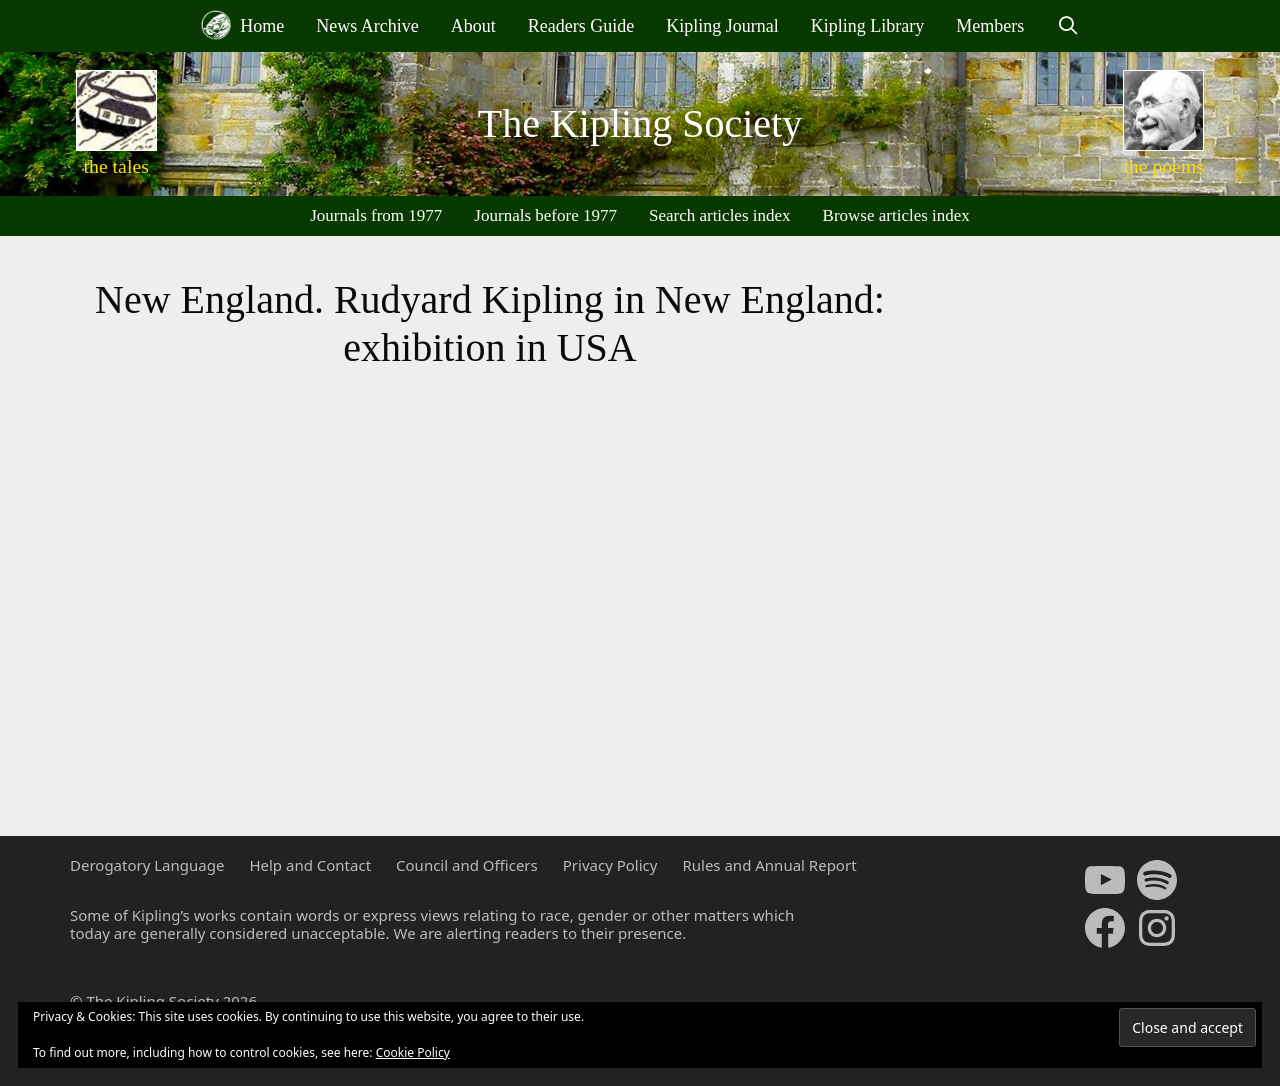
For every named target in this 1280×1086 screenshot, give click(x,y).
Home (243, 25)
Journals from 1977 (376, 215)
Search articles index (720, 215)
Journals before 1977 (545, 215)
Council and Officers (467, 865)
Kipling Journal (722, 26)
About (473, 26)
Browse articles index (896, 215)
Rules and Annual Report (769, 865)
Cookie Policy (413, 1052)
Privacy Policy (610, 865)
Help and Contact (310, 865)
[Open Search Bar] (1067, 26)
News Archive (367, 26)
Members (990, 26)
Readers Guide (581, 26)
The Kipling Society (640, 123)
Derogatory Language (147, 865)
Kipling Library (867, 26)
